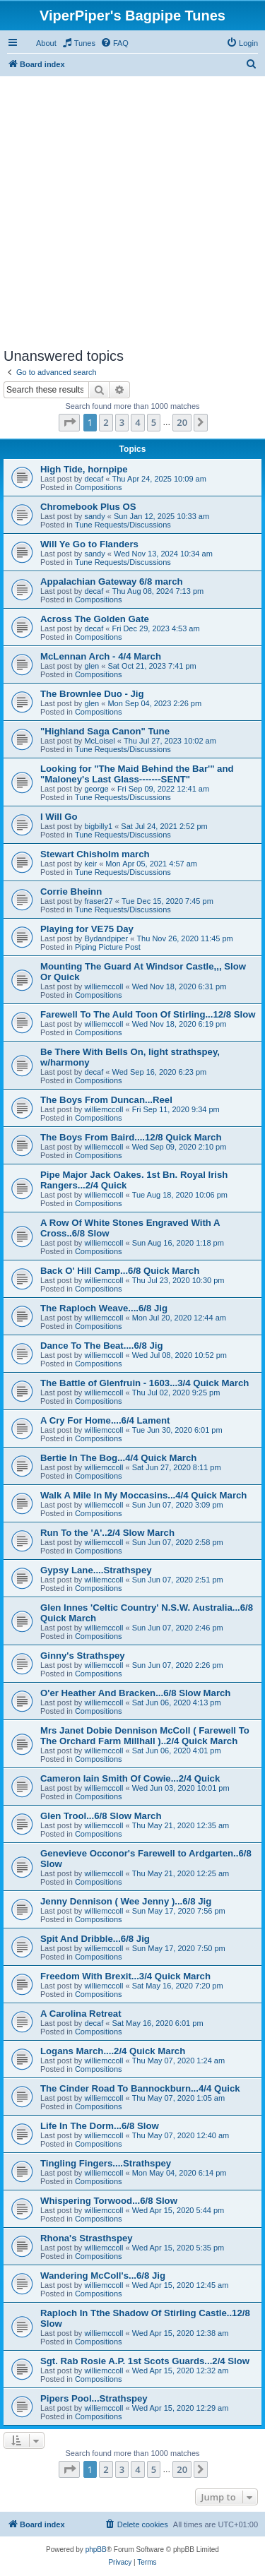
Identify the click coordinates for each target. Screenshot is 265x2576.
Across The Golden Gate (94, 619)
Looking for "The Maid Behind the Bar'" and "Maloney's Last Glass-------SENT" (137, 774)
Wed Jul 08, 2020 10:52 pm (179, 1355)
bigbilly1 (98, 826)
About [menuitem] (46, 43)
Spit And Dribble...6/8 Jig (95, 1938)
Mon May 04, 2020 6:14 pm (179, 2173)
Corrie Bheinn (71, 891)
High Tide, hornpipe (84, 469)
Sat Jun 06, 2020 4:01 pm (176, 1750)
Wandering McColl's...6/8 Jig (102, 2275)
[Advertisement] (132, 208)
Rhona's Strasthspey (86, 2238)
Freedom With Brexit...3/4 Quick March (125, 1976)
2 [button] (105, 422)
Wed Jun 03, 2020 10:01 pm (181, 1788)
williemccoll (103, 986)
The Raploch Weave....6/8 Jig (103, 1308)
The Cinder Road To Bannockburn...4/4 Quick (140, 2088)
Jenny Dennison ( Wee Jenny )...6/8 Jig (125, 1901)
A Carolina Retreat (81, 2013)
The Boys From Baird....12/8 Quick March (131, 1137)
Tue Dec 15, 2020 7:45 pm (167, 901)
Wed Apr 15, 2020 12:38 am (180, 2333)
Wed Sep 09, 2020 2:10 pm (179, 1147)
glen (91, 666)
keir (90, 863)
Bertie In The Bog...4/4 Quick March (118, 1458)
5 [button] (153, 422)
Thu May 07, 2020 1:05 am (178, 2098)
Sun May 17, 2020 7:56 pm (178, 1911)
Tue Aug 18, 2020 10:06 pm (180, 1195)
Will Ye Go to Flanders (89, 544)
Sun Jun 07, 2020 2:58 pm (177, 1542)
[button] (69, 422)
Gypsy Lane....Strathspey (96, 1570)
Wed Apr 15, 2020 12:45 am (180, 2285)
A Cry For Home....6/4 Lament (105, 1420)
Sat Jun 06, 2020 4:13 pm (176, 1702)
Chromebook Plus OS (88, 506)
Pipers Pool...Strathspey (94, 2398)
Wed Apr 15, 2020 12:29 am (180, 2408)
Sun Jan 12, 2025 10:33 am (161, 516)
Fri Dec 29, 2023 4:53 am (156, 628)
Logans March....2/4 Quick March (112, 2051)
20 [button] (182, 422)
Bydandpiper (106, 938)
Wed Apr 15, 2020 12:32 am (180, 2370)
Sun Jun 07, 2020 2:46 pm (177, 1627)
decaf (93, 479)
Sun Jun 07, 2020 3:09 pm (177, 1505)
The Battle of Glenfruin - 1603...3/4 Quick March (144, 1383)
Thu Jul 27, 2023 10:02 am (170, 741)
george (96, 789)
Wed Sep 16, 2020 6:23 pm (159, 1072)
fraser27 (98, 901)
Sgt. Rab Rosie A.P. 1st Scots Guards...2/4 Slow (144, 2361)
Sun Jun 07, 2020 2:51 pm (177, 1579)
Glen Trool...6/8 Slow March (100, 1816)
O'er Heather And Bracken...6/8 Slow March (135, 1693)
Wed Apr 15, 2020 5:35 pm (178, 2247)
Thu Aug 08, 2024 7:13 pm (158, 591)
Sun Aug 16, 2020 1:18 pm (178, 1243)
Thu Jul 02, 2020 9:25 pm (176, 1392)
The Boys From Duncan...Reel (106, 1100)
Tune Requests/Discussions (123, 524)
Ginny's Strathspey (82, 1655)
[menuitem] (78, 43)
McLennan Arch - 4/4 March (100, 656)
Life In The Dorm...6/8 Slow (99, 2126)
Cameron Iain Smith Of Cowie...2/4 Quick (130, 1778)
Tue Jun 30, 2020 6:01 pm (177, 1430)
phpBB (96, 2549)
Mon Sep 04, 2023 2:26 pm (154, 703)
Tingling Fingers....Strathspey (105, 2163)
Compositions (98, 487)
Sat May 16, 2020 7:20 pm (177, 1985)
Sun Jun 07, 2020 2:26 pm (177, 1665)
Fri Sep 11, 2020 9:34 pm (176, 1109)
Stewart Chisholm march (95, 854)
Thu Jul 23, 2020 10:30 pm (178, 1280)
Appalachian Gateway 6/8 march (111, 581)
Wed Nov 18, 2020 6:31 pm (179, 986)
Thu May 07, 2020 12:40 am (181, 2135)
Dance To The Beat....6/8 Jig (101, 1345)
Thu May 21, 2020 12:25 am (181, 1873)
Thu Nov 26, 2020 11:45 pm (184, 938)
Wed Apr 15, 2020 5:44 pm (178, 2210)
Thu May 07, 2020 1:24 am (178, 2060)
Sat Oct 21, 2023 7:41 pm (151, 666)
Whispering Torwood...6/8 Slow (108, 2200)
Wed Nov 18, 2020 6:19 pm (179, 1024)
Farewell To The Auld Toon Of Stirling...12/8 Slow (148, 1014)
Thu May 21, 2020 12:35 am (181, 1825)
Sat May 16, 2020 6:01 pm (158, 2023)
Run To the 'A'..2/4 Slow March (107, 1532)
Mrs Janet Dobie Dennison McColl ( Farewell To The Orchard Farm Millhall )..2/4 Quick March (144, 1735)
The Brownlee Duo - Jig (92, 693)
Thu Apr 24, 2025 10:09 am (159, 479)
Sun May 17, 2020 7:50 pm (178, 1948)
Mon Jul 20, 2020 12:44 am (179, 1317)
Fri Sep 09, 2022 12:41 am (163, 789)
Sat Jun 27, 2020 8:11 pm (176, 1467)
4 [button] (137, 422)
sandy (94, 516)
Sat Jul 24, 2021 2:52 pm (164, 826)
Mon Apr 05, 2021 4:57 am (151, 863)
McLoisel (99, 741)
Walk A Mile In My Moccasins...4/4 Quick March (143, 1495)
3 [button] (121, 422)
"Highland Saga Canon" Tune (105, 731)
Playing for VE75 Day (87, 929)
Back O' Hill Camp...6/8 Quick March (119, 1270)
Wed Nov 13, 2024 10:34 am (163, 553)
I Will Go (59, 816)
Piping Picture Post (108, 947)
